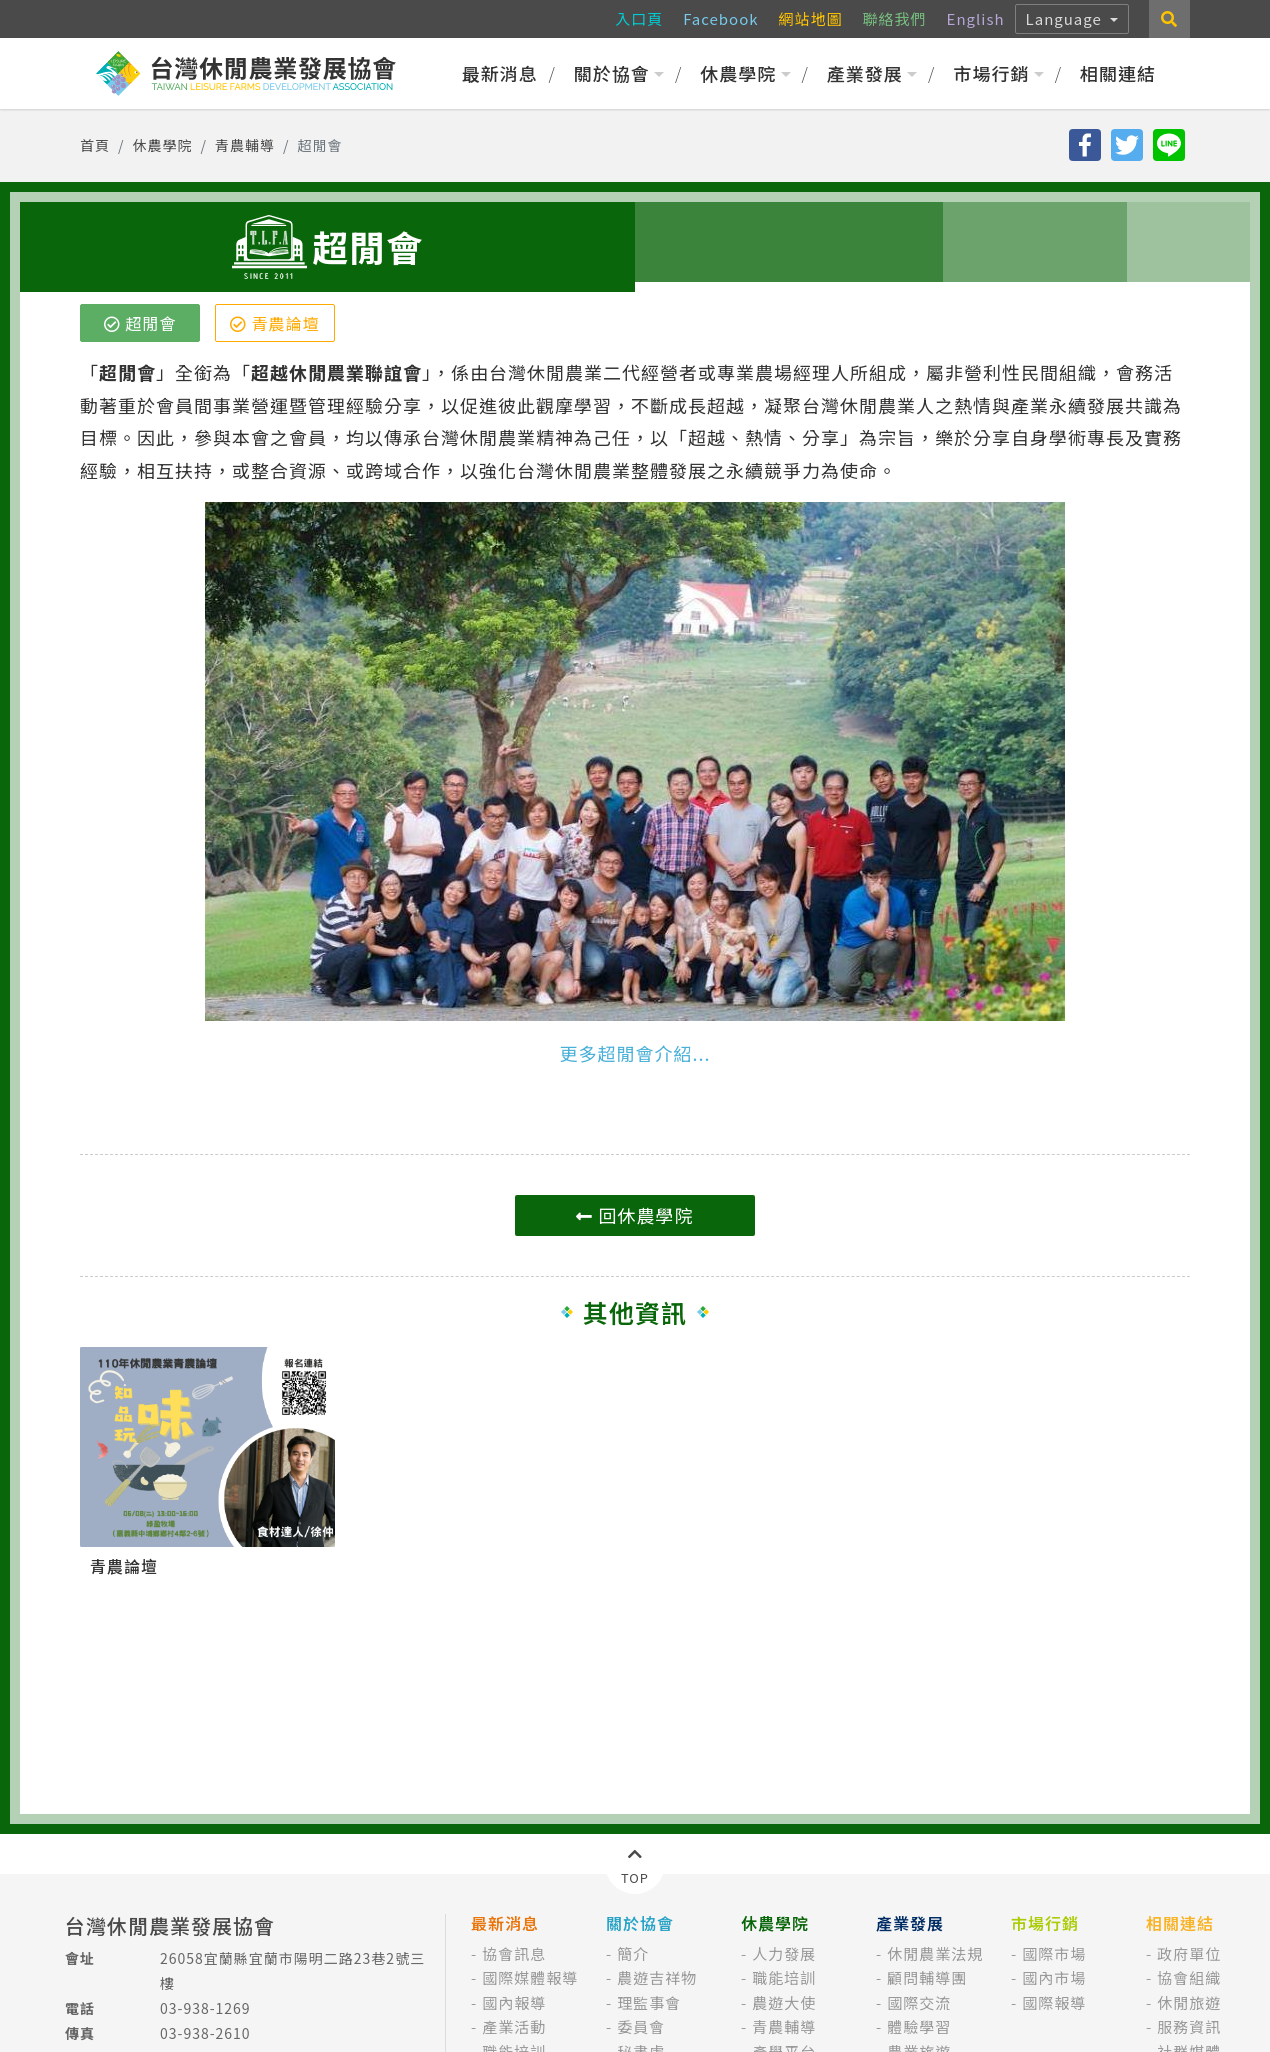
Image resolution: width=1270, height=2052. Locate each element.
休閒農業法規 (935, 1953)
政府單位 (1189, 1953)
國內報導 (514, 2002)
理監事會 (649, 2002)
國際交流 (919, 2002)
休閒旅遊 (1189, 2002)
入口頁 (639, 18)
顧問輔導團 (927, 1977)
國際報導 (1054, 2002)
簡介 (633, 1953)
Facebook (720, 18)
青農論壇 (275, 323)
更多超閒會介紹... (634, 1053)
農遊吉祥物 (657, 1977)
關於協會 (619, 73)
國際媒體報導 (530, 1977)
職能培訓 (784, 1977)
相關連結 (1118, 73)
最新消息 (500, 73)
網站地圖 (811, 18)
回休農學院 (634, 1215)
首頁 (95, 145)
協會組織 (1189, 1977)
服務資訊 (1189, 2026)
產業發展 (872, 73)
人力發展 (784, 1953)
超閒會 (140, 323)
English (976, 18)
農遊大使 (784, 2002)
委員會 (641, 2026)
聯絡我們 (895, 18)
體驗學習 (919, 2026)
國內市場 (1054, 1977)
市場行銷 (998, 73)
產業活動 (514, 2026)
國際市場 (1054, 1953)
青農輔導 (245, 145)
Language (1066, 18)
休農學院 (745, 73)
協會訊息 (514, 1953)
